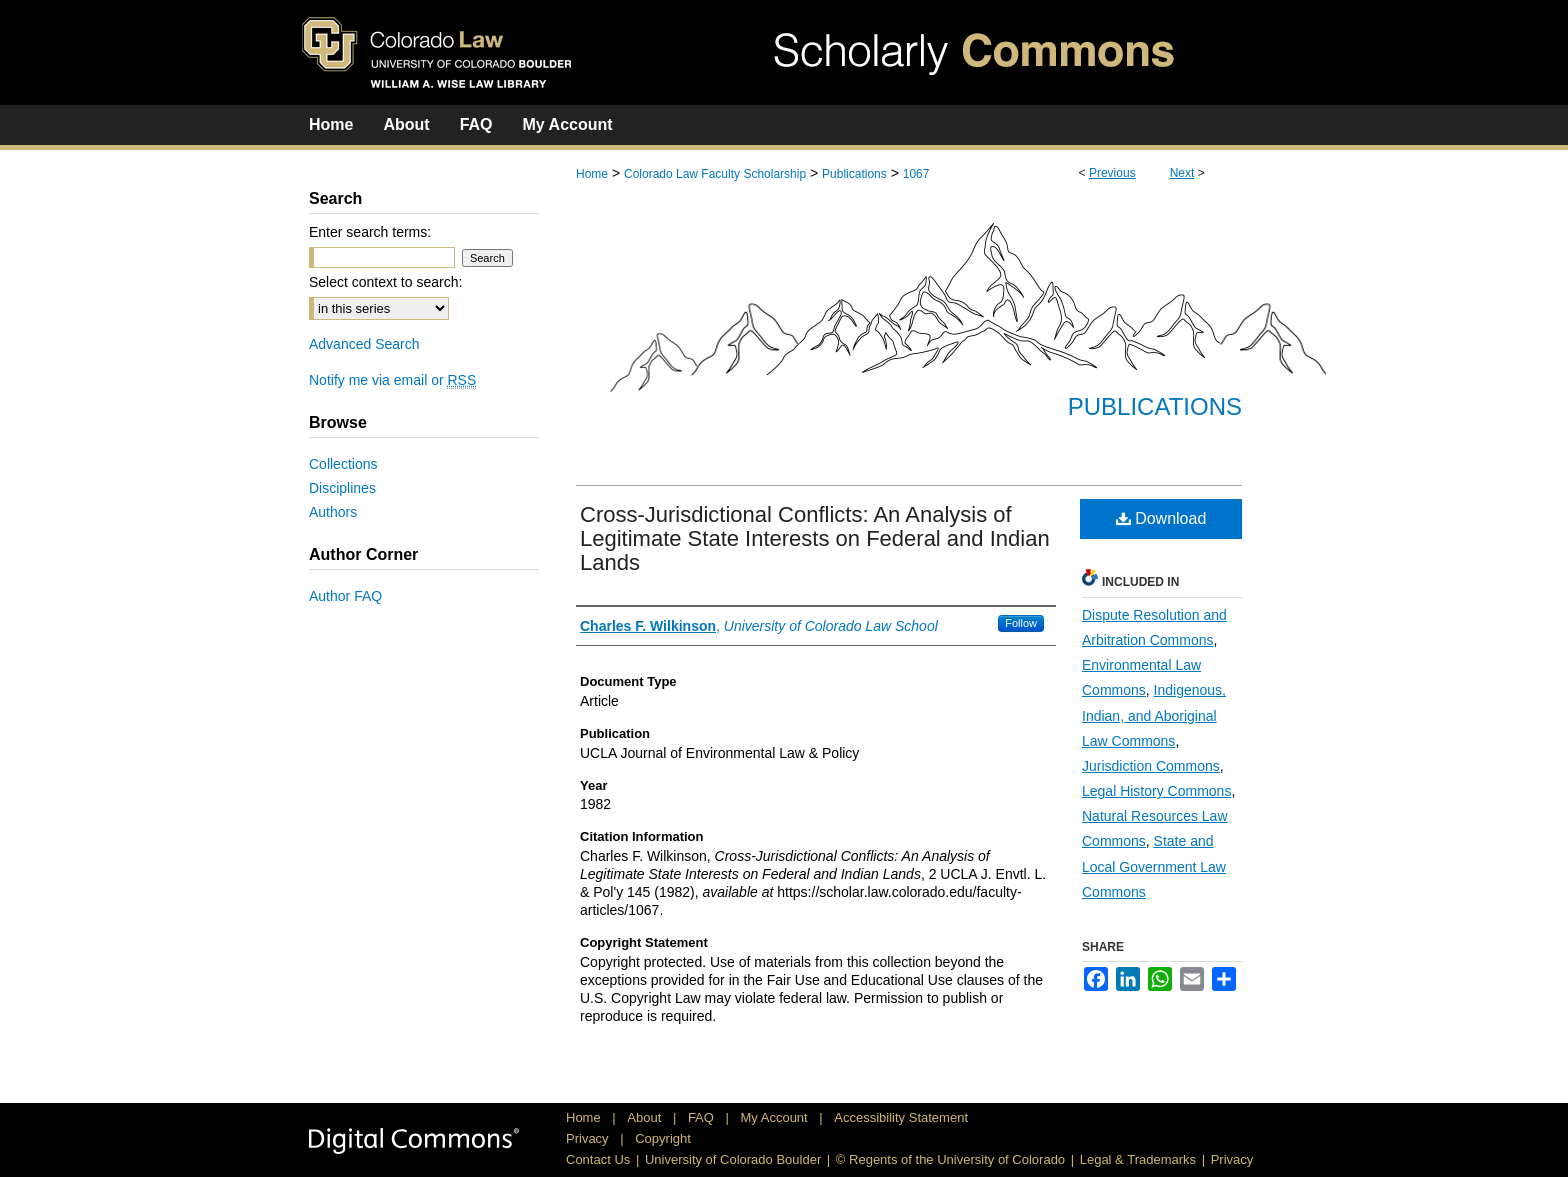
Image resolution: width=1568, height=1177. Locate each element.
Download (1161, 518)
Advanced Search (364, 344)
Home (592, 174)
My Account (776, 1117)
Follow (1021, 623)
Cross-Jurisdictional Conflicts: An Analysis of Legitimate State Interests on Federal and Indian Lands (815, 538)
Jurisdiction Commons (1151, 766)
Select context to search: (385, 282)
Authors (333, 512)
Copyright (663, 1138)
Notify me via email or (392, 380)
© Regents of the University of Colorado (950, 1159)
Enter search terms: (370, 232)
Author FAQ (345, 596)
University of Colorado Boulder (733, 1159)
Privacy (589, 1138)
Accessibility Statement (901, 1117)
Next (1182, 173)
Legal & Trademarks (1138, 1159)
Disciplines (342, 488)
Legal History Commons (1156, 791)
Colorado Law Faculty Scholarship (715, 174)
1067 (916, 174)
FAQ (703, 1117)
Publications (854, 174)
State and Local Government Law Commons (1154, 866)
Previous (1112, 173)
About (646, 1117)
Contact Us (598, 1159)
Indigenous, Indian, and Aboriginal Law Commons (1154, 715)
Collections (343, 464)
